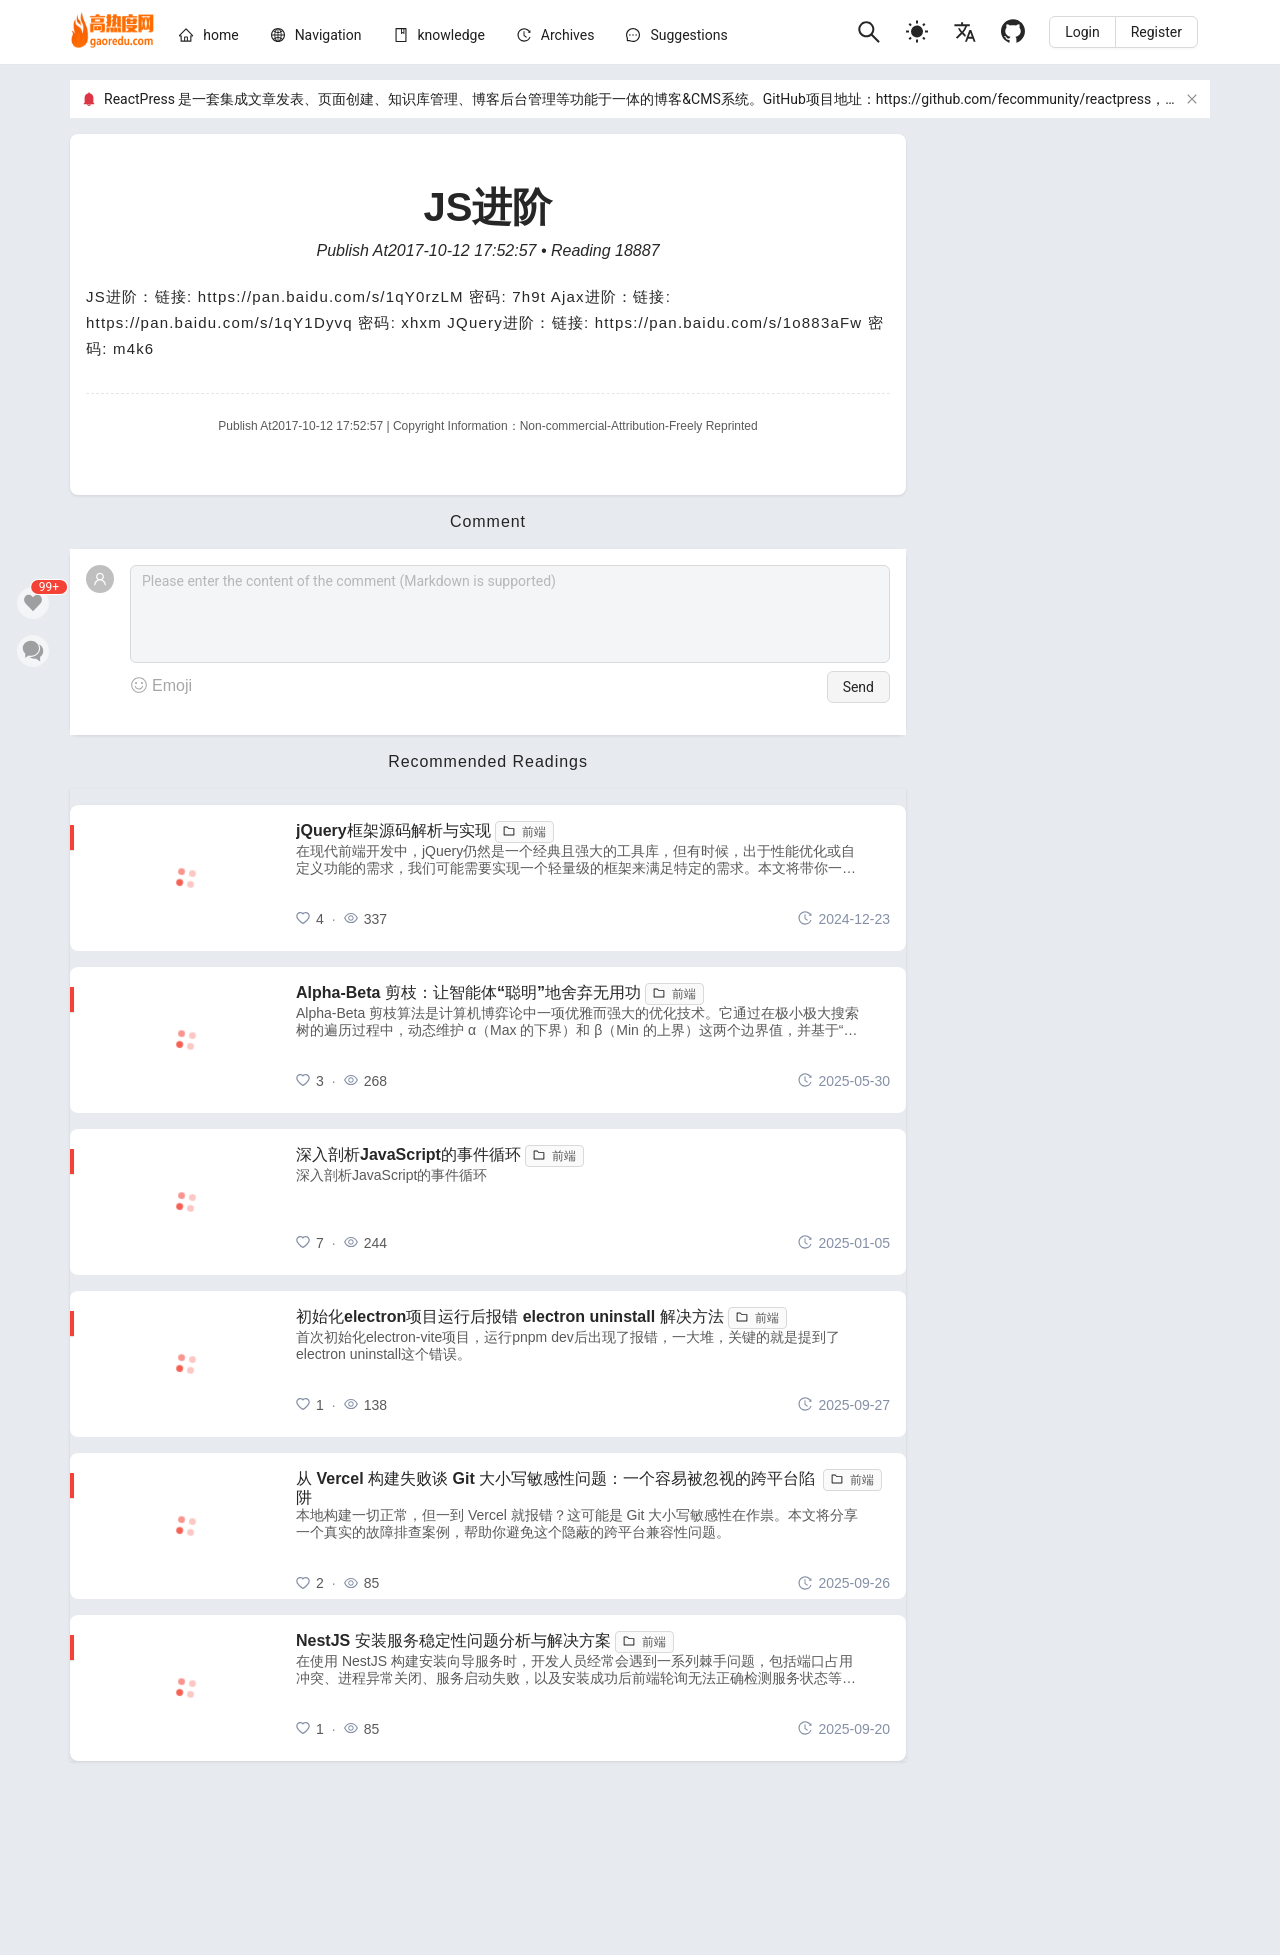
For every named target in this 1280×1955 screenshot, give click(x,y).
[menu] (510, 38)
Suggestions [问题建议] (688, 35)
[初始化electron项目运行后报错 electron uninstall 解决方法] (593, 1364)
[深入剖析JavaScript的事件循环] (593, 1202)
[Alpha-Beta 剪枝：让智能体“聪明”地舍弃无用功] (593, 1040)
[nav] (328, 35)
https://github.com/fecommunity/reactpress (1013, 99)
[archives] (568, 35)
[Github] (1013, 31)
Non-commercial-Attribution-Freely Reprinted (639, 426)
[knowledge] (451, 35)
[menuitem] (208, 38)
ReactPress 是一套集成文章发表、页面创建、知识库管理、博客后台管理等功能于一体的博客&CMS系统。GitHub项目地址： (490, 99)
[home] (112, 32)
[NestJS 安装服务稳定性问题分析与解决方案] (593, 1688)
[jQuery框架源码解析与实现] (593, 878)
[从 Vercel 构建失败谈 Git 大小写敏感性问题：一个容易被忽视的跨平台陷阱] (593, 1526)
